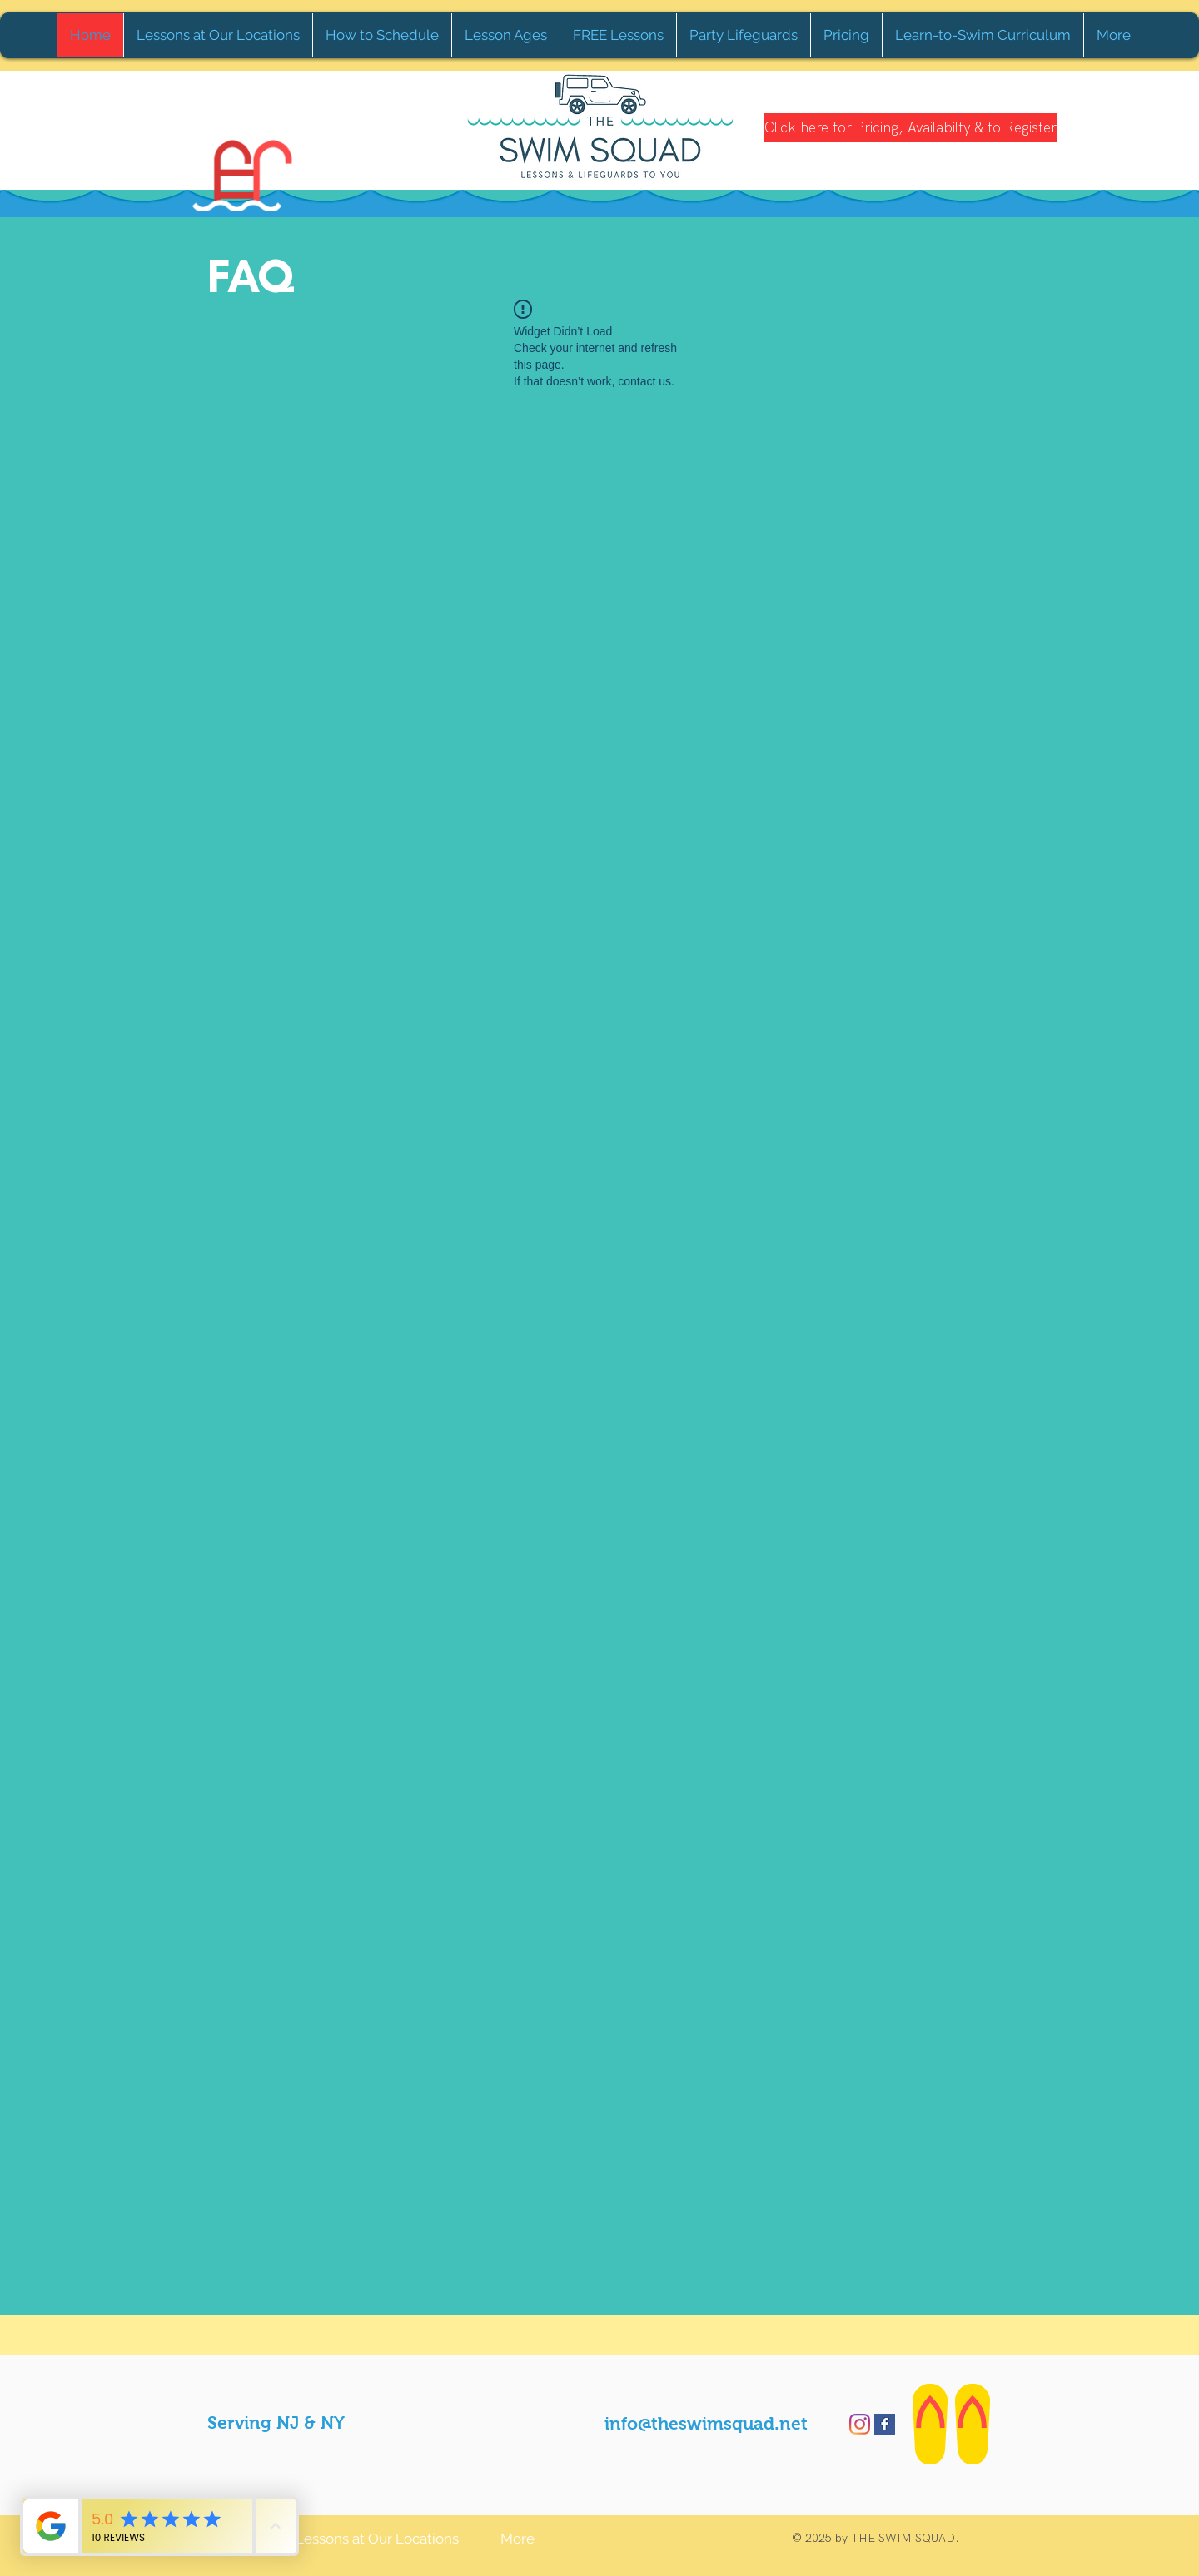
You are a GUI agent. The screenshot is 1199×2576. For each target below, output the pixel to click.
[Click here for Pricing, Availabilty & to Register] (910, 127)
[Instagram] (859, 2424)
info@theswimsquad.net (706, 2423)
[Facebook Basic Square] (884, 2424)
